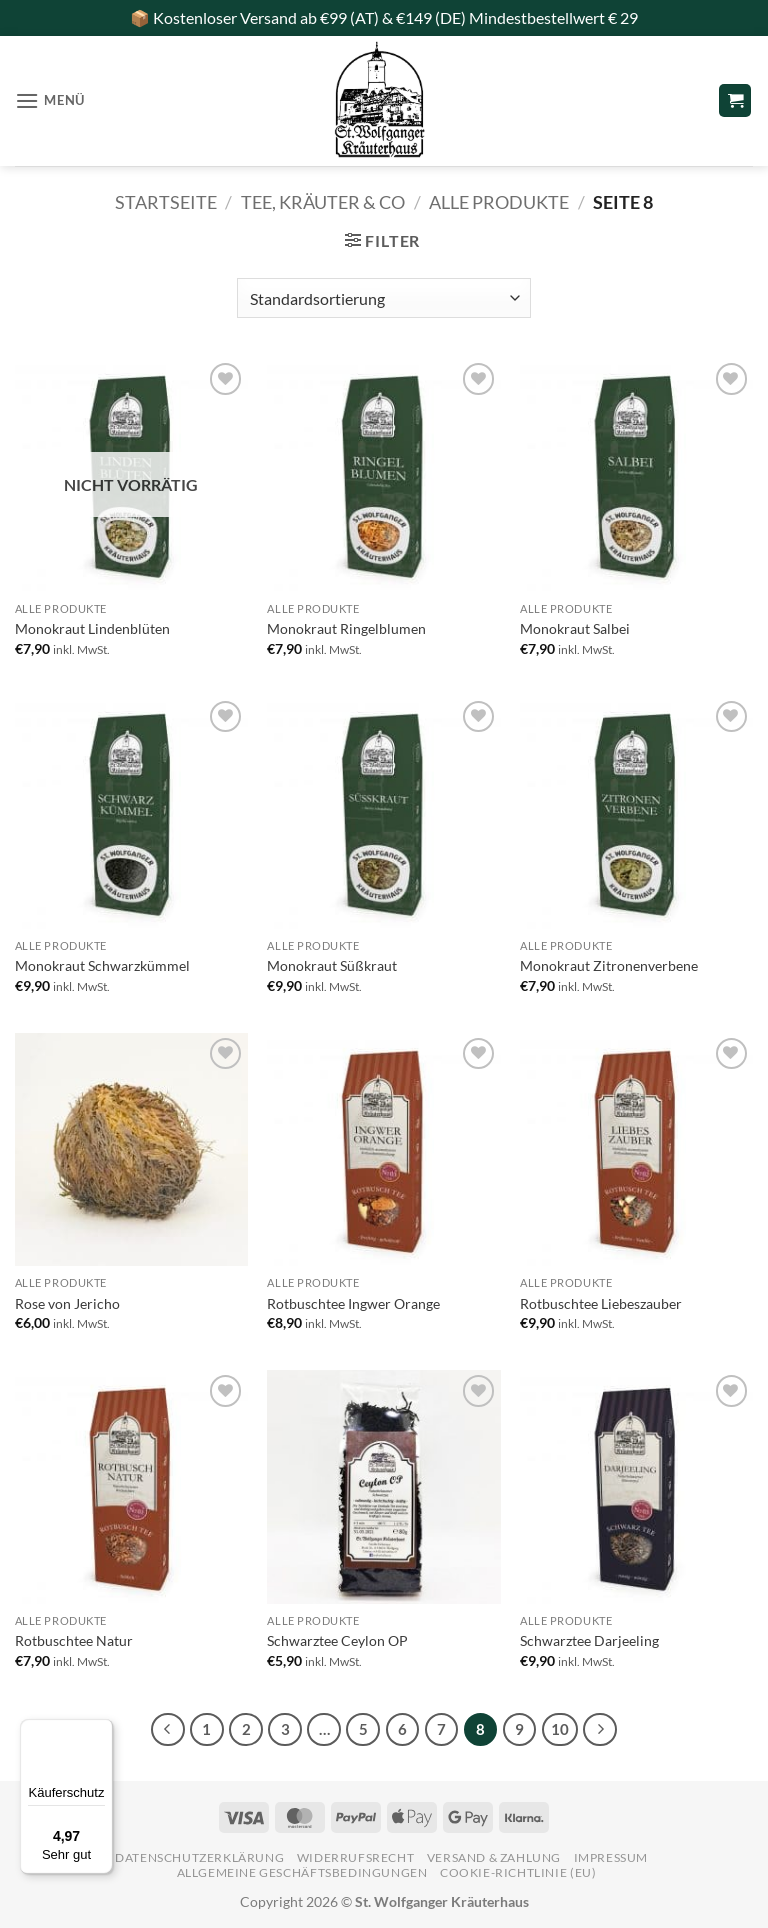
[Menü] (101, 1731)
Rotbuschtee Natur (74, 1640)
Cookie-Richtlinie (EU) (518, 1872)
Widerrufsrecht (356, 1857)
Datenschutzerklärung (199, 1857)
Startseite (166, 202)
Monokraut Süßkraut (332, 965)
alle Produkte (499, 202)
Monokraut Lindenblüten (92, 628)
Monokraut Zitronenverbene (609, 965)
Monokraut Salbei (575, 628)
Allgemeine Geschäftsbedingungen (302, 1872)
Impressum (611, 1857)
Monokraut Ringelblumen (346, 628)
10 (560, 1729)
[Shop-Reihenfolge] (383, 298)
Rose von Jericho (67, 1303)
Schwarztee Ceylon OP (337, 1640)
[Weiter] (600, 1730)
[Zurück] (168, 1730)
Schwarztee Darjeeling (589, 1640)
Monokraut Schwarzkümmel (102, 965)
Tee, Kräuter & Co (323, 202)
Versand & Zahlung (494, 1857)
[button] (50, 100)
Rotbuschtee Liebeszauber (601, 1303)
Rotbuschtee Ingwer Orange (353, 1303)
